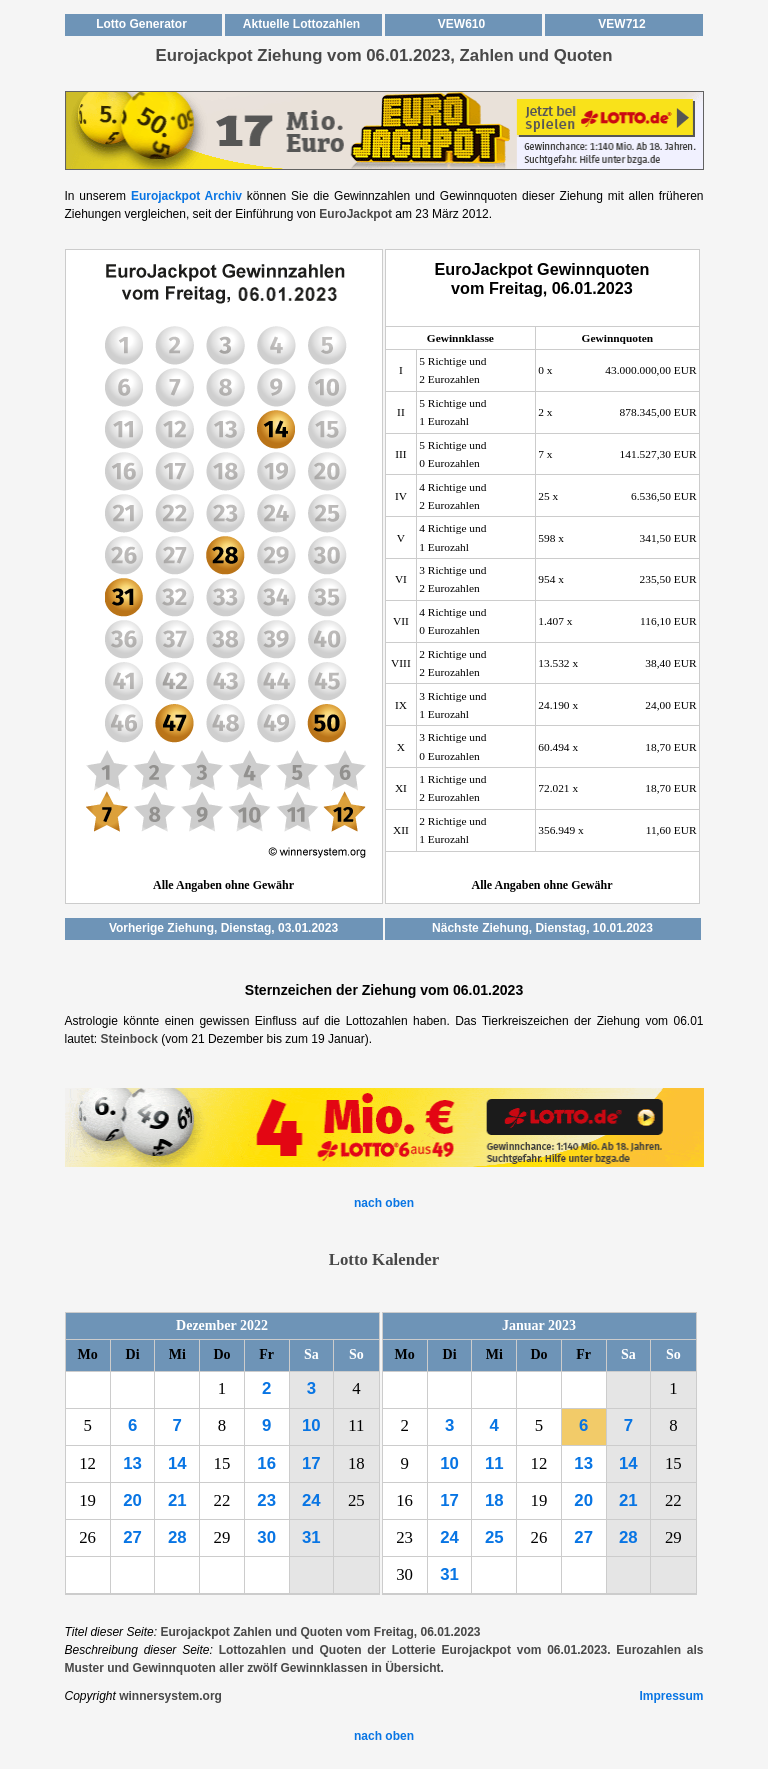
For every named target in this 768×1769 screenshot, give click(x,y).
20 (132, 1500)
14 (177, 1463)
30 (266, 1537)
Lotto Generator (141, 24)
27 (132, 1537)
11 (494, 1463)
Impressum (671, 1696)
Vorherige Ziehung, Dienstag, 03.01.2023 (223, 928)
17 (311, 1463)
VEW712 (621, 24)
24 (311, 1500)
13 (132, 1463)
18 (494, 1500)
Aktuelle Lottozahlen (301, 24)
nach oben (384, 1203)
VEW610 (461, 24)
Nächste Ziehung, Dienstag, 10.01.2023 (542, 928)
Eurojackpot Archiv (186, 196)
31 (311, 1537)
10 (311, 1425)
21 (177, 1500)
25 (494, 1537)
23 (266, 1500)
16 (266, 1463)
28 (177, 1537)
